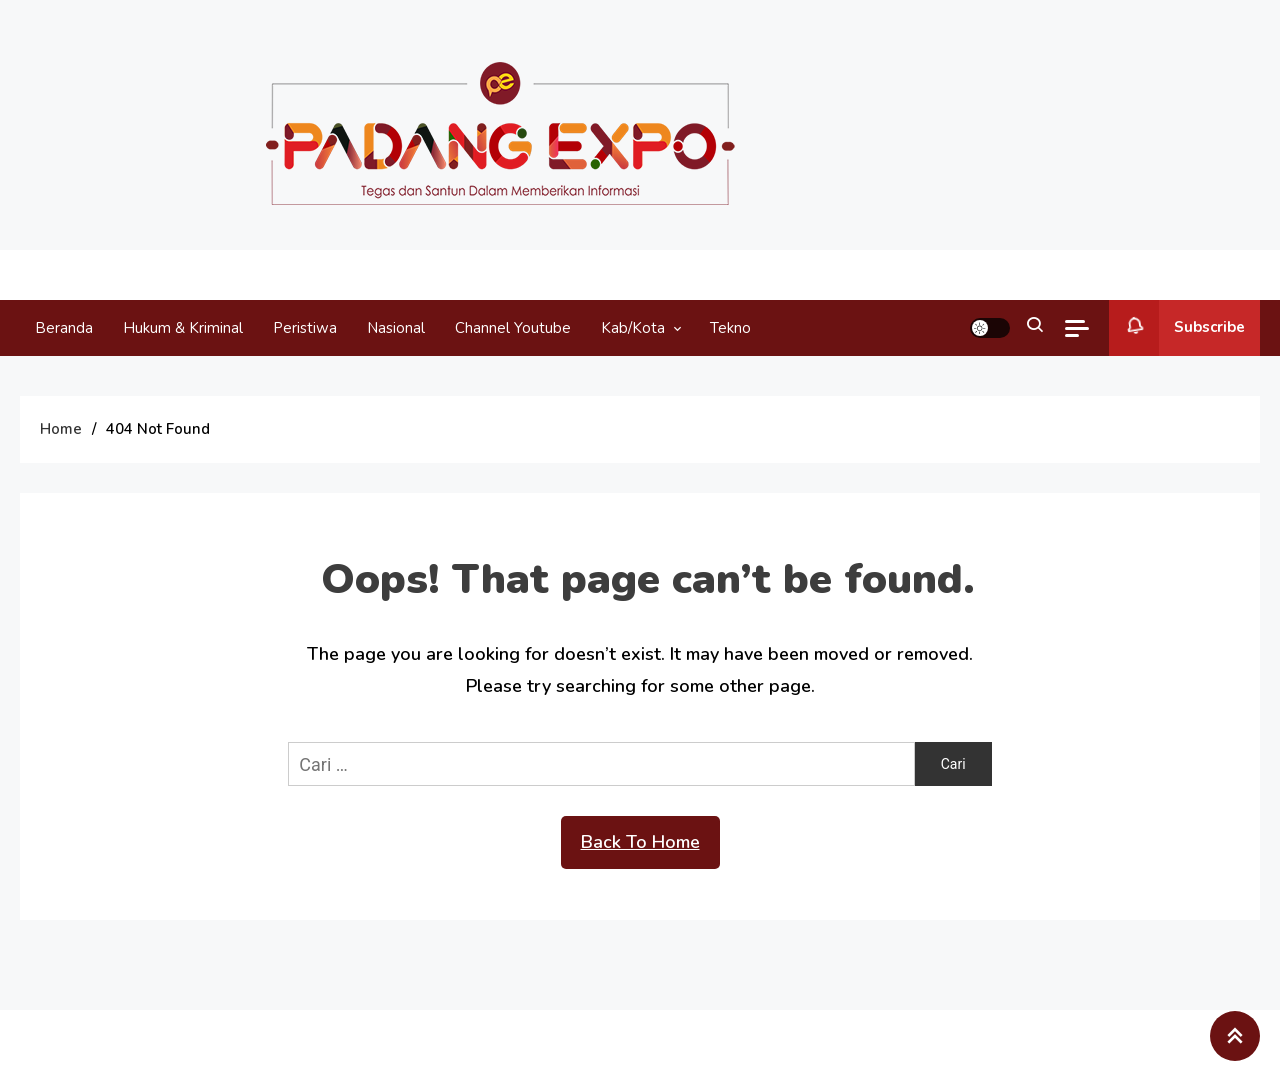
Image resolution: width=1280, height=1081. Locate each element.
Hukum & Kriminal (183, 328)
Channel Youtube (513, 328)
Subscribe (1177, 328)
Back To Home (640, 842)
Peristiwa (305, 328)
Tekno (730, 328)
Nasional (396, 328)
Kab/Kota (633, 328)
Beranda (64, 328)
